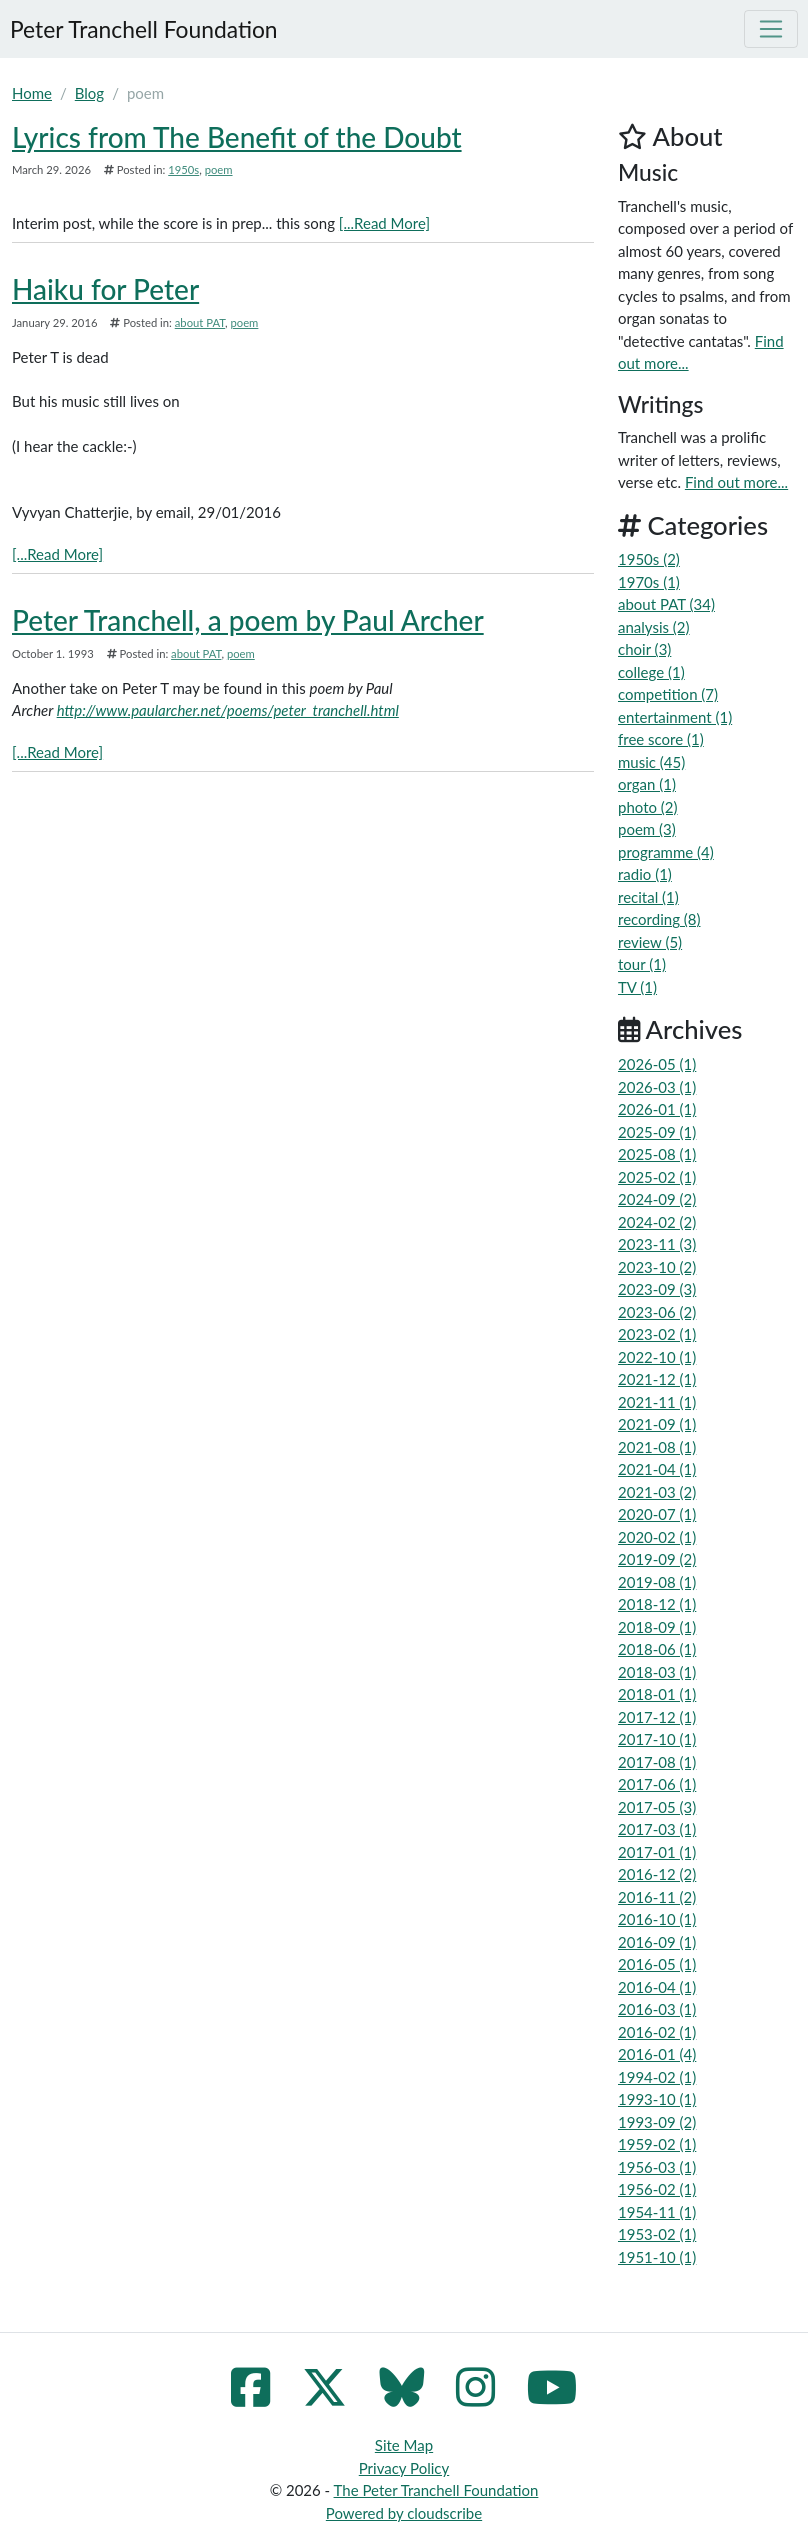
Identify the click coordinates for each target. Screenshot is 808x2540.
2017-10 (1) (657, 1739)
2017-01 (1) (657, 1852)
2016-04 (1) (657, 1987)
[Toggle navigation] (771, 29)
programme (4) (666, 852)
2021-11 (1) (657, 1402)
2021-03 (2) (657, 1492)
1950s (183, 169)
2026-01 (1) (657, 1109)
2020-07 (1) (657, 1514)
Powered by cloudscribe (404, 2513)
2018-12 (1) (657, 1604)
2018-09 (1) (657, 1627)
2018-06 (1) (657, 1649)
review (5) (650, 942)
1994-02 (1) (657, 2077)
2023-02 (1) (657, 1334)
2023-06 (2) (657, 1312)
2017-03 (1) (657, 1829)
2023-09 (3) (657, 1289)
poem (219, 169)
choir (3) (644, 649)
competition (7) (668, 694)
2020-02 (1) (657, 1537)
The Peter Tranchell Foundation (436, 2490)
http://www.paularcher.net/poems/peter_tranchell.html (228, 710)
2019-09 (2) (657, 1559)
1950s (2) (649, 559)
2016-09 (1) (657, 1942)
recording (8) (659, 919)
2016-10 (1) (657, 1919)
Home (32, 93)
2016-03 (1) (657, 2009)
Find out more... (736, 482)
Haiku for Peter (105, 289)
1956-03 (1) (657, 2167)
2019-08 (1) (657, 1582)
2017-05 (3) (657, 1807)
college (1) (651, 672)
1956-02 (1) (657, 2189)
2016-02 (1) (657, 2032)
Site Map (404, 2445)
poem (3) (647, 829)
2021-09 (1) (657, 1424)
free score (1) (661, 739)
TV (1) (637, 987)
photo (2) (648, 807)
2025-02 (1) (657, 1177)
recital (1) (648, 897)
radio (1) (645, 874)
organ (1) (647, 784)
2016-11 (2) (657, 1897)
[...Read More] (384, 223)
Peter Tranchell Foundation (144, 29)
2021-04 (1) (657, 1469)
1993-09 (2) (657, 2122)
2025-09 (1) (657, 1132)
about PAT (200, 322)
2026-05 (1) (657, 1064)
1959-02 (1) (657, 2144)
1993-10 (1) (657, 2099)
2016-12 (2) (657, 1874)
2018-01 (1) (657, 1694)
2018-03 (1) (657, 1672)
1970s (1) (649, 582)
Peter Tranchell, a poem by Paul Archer (248, 620)
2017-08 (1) (657, 1762)
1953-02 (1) (657, 2234)
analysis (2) (654, 627)
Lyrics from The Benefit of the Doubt (237, 137)
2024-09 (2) (657, 1199)
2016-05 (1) (657, 1964)
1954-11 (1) (657, 2212)
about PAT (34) (666, 604)
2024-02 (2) (657, 1222)
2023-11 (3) (657, 1244)
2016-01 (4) (657, 2054)
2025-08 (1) (657, 1154)
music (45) (651, 762)
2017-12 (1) (657, 1717)
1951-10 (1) (657, 2257)
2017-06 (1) (657, 1784)
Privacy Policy (404, 2468)
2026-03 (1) (657, 1087)
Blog (89, 93)
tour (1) (642, 964)
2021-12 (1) (657, 1379)
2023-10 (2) (657, 1267)
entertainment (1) (675, 717)
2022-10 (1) (657, 1357)
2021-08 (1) (657, 1447)
